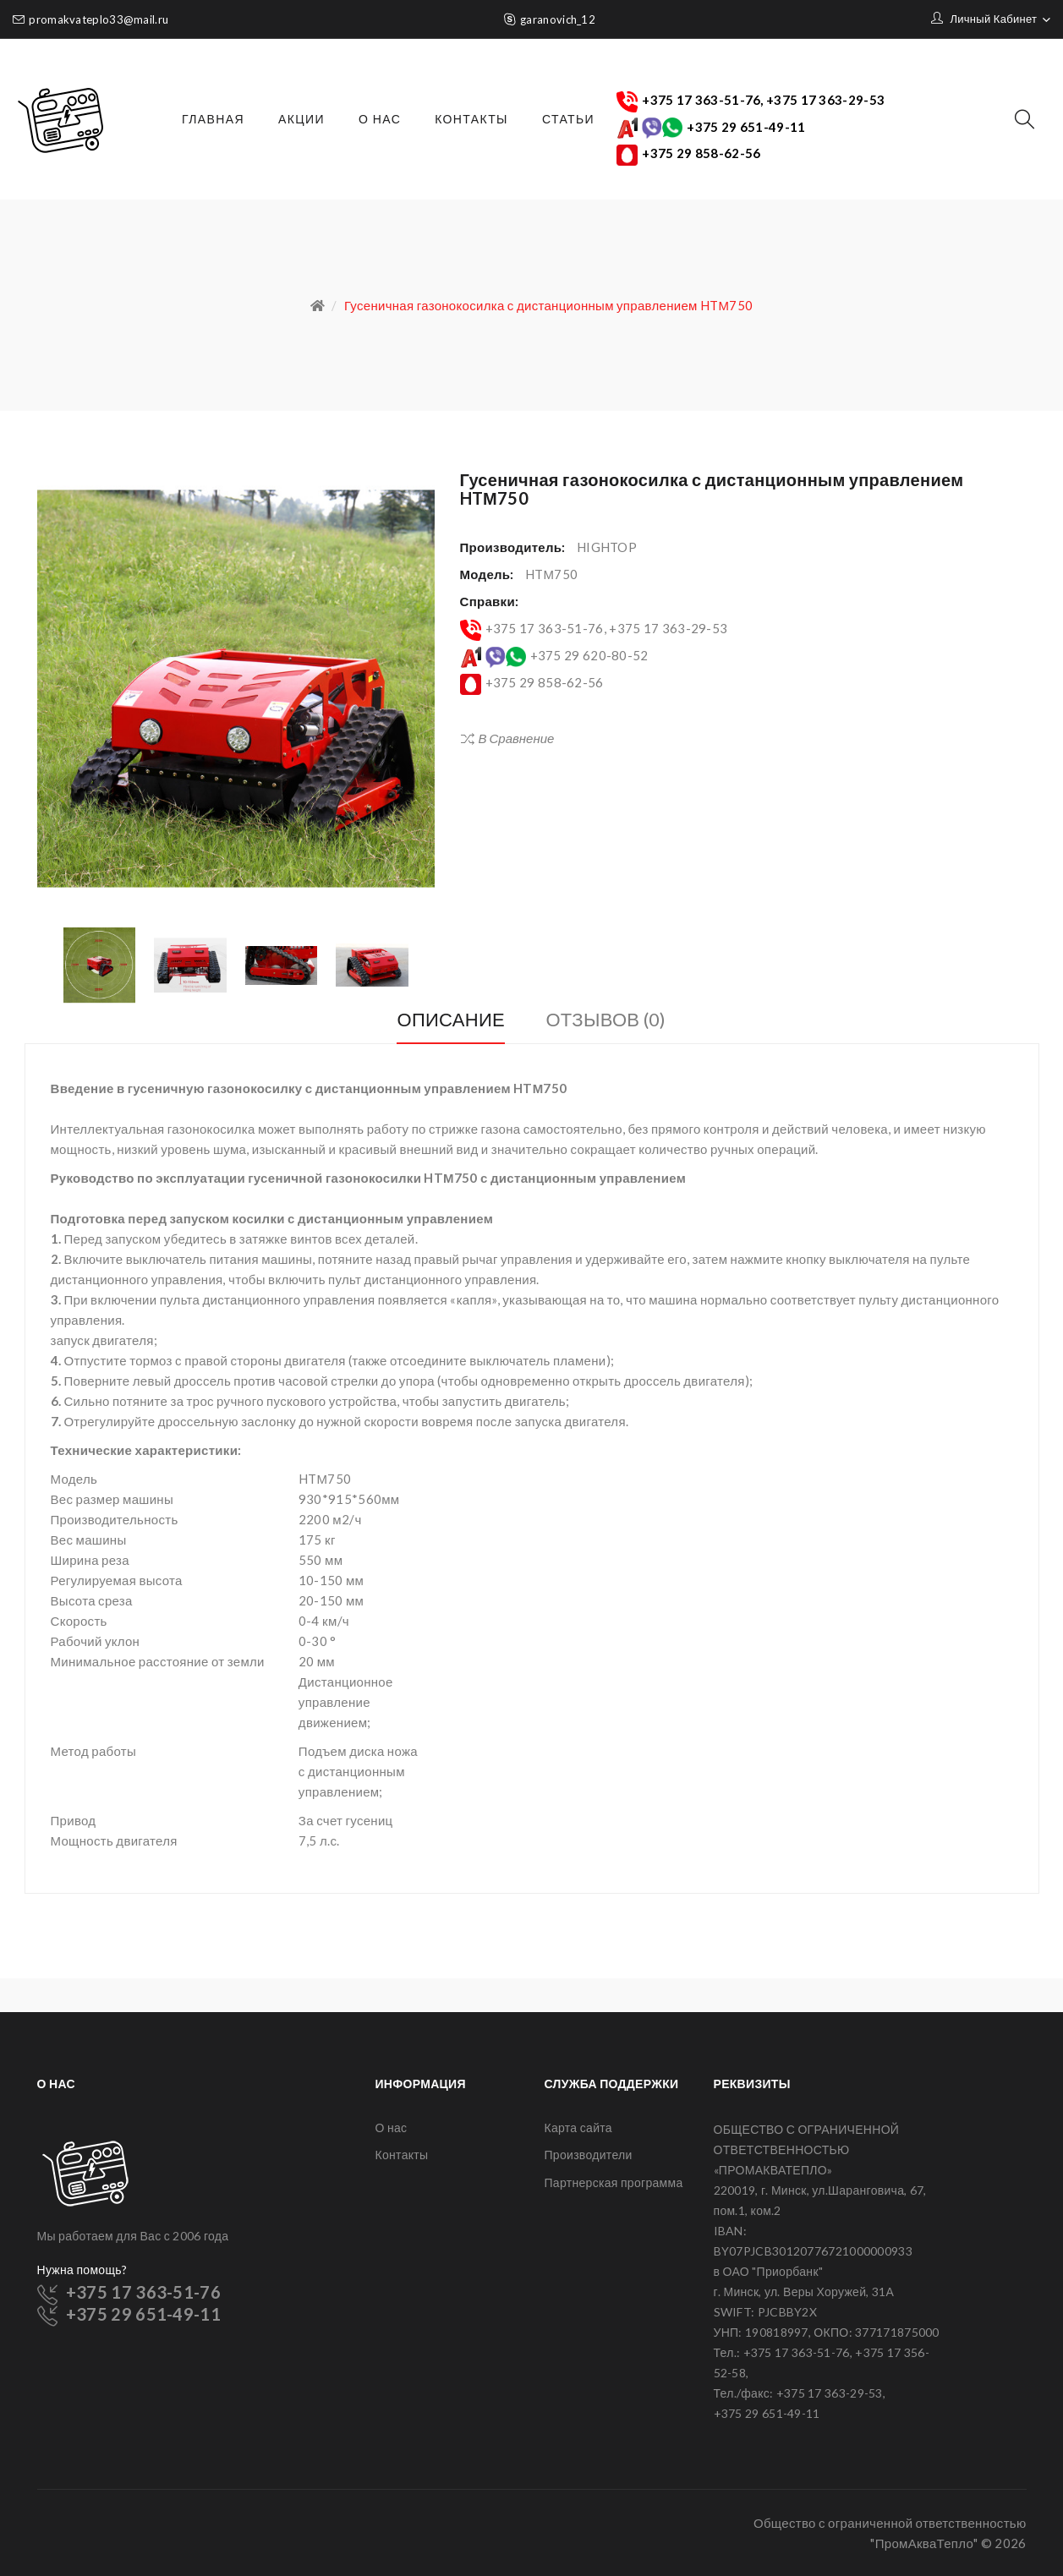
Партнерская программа (614, 2182)
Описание (451, 1019)
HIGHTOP (607, 547)
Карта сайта (578, 2127)
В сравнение (517, 738)
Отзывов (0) (605, 1019)
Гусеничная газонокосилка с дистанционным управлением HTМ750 (548, 305)
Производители (589, 2154)
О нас (391, 2127)
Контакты (402, 2154)
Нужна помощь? (82, 2269)
